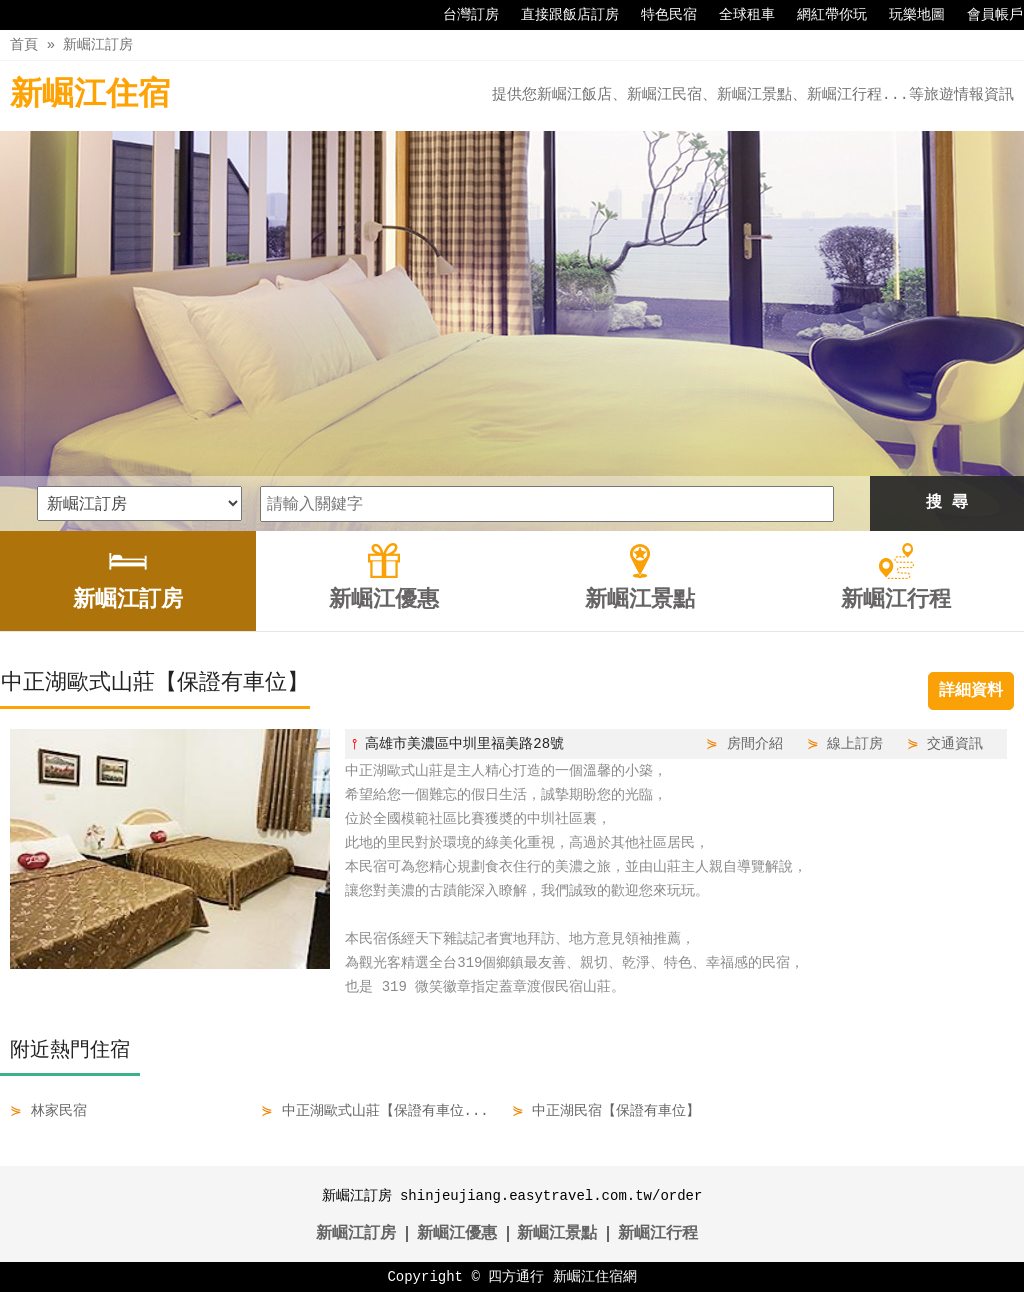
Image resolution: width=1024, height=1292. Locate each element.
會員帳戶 (985, 15)
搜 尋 (947, 503)
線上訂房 (855, 743)
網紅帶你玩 (822, 15)
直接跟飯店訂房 (560, 15)
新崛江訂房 (98, 44)
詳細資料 (971, 691)
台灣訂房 (461, 15)
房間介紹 (755, 743)
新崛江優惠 (457, 1234)
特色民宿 (659, 15)
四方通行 (516, 1276)
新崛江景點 (557, 1234)
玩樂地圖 (907, 15)
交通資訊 (955, 743)
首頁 (24, 44)
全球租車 (737, 15)
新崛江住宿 (90, 95)
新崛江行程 (658, 1234)
